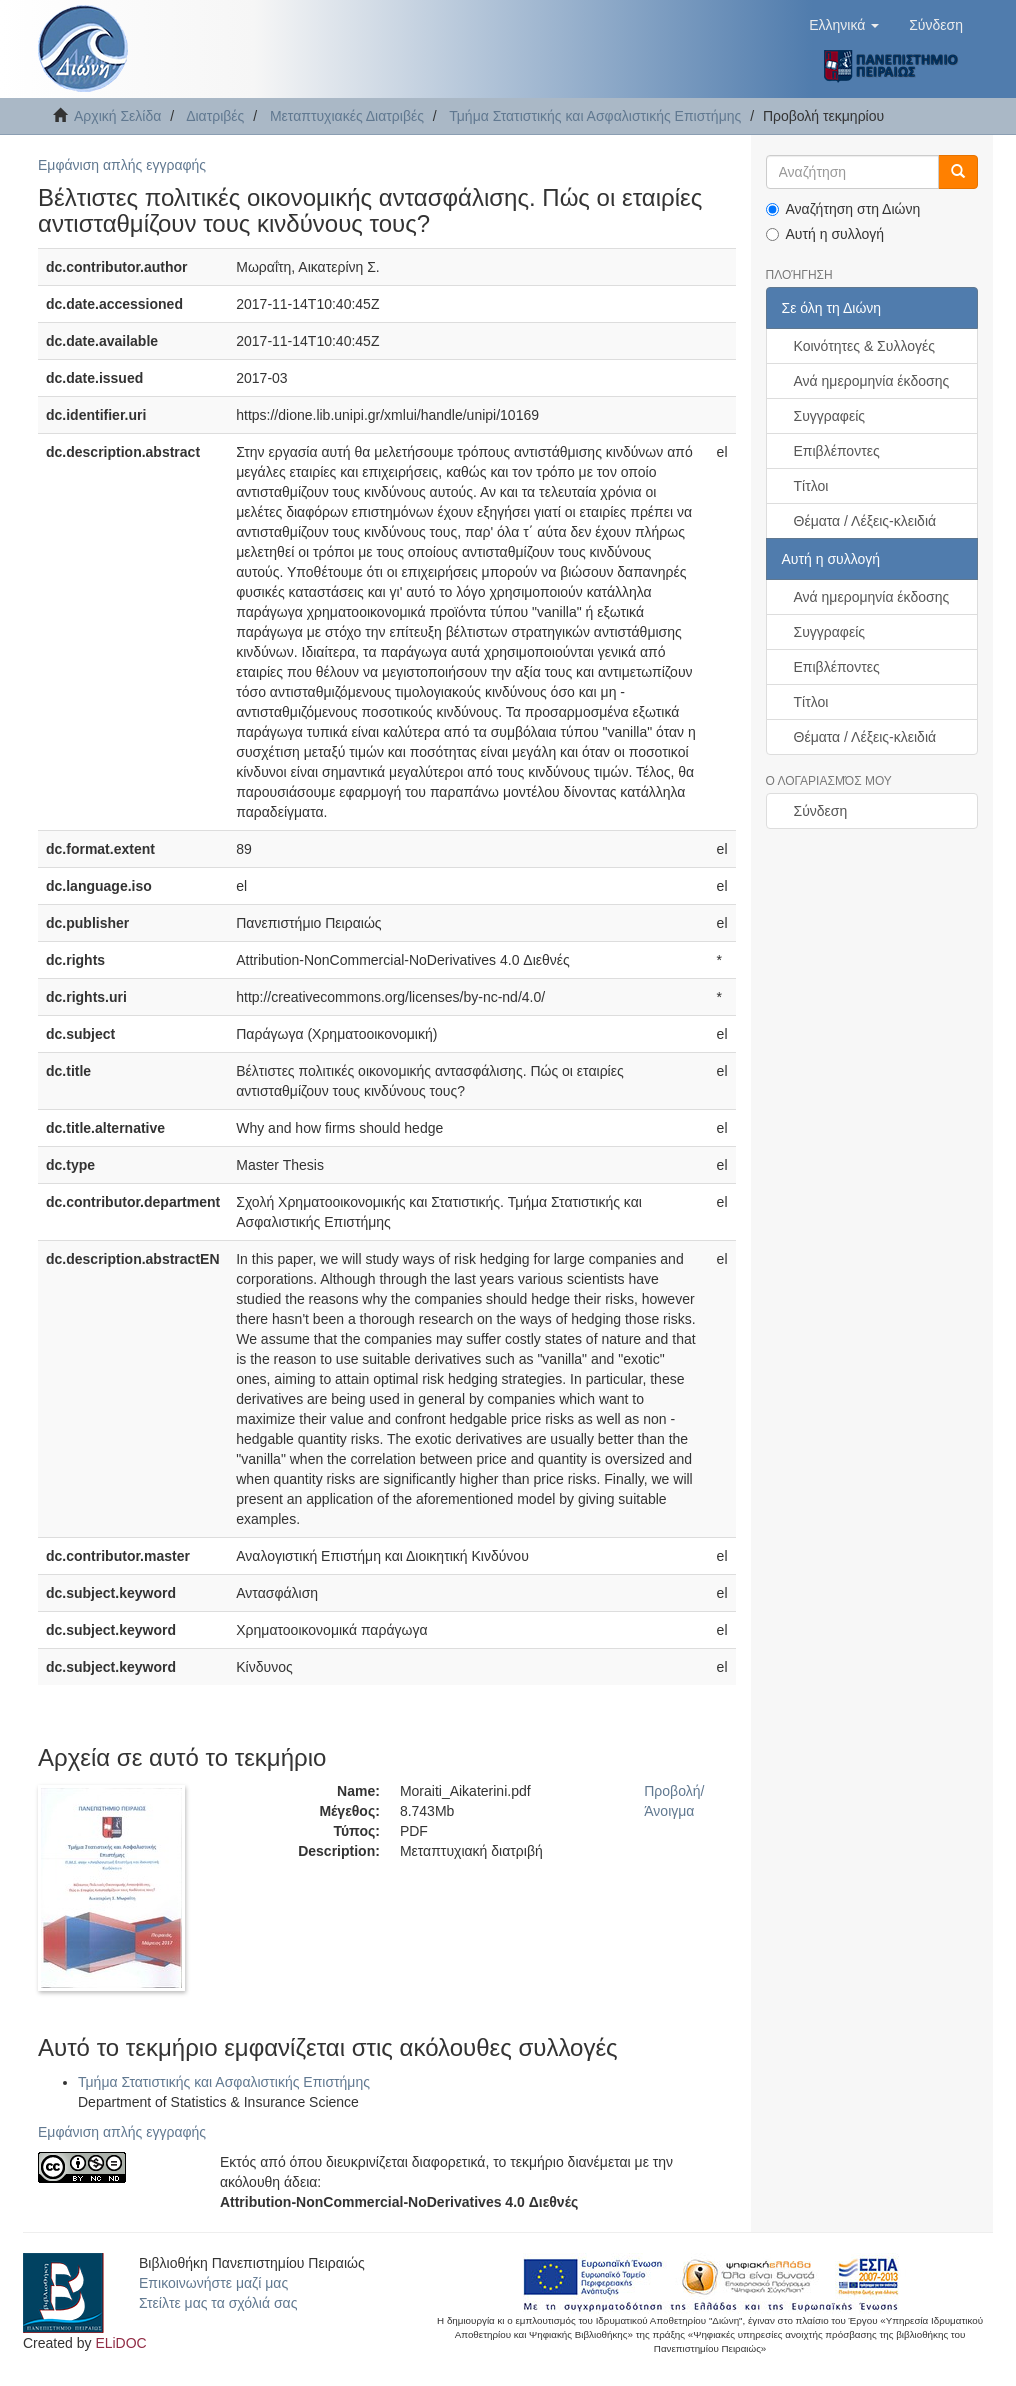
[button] (844, 25)
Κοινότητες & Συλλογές (864, 346)
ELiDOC (120, 2343)
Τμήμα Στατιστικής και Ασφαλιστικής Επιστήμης (595, 116)
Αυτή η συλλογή (825, 234)
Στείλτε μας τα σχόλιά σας (218, 2303)
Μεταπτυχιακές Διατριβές (347, 116)
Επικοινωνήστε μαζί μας (213, 2283)
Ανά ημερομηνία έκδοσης (872, 381)
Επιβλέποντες (837, 451)
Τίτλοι (811, 486)
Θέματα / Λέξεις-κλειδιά (865, 521)
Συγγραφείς (830, 416)
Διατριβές (215, 116)
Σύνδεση (821, 811)
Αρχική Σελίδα (117, 116)
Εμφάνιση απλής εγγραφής (122, 165)
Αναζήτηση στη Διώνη (843, 209)
